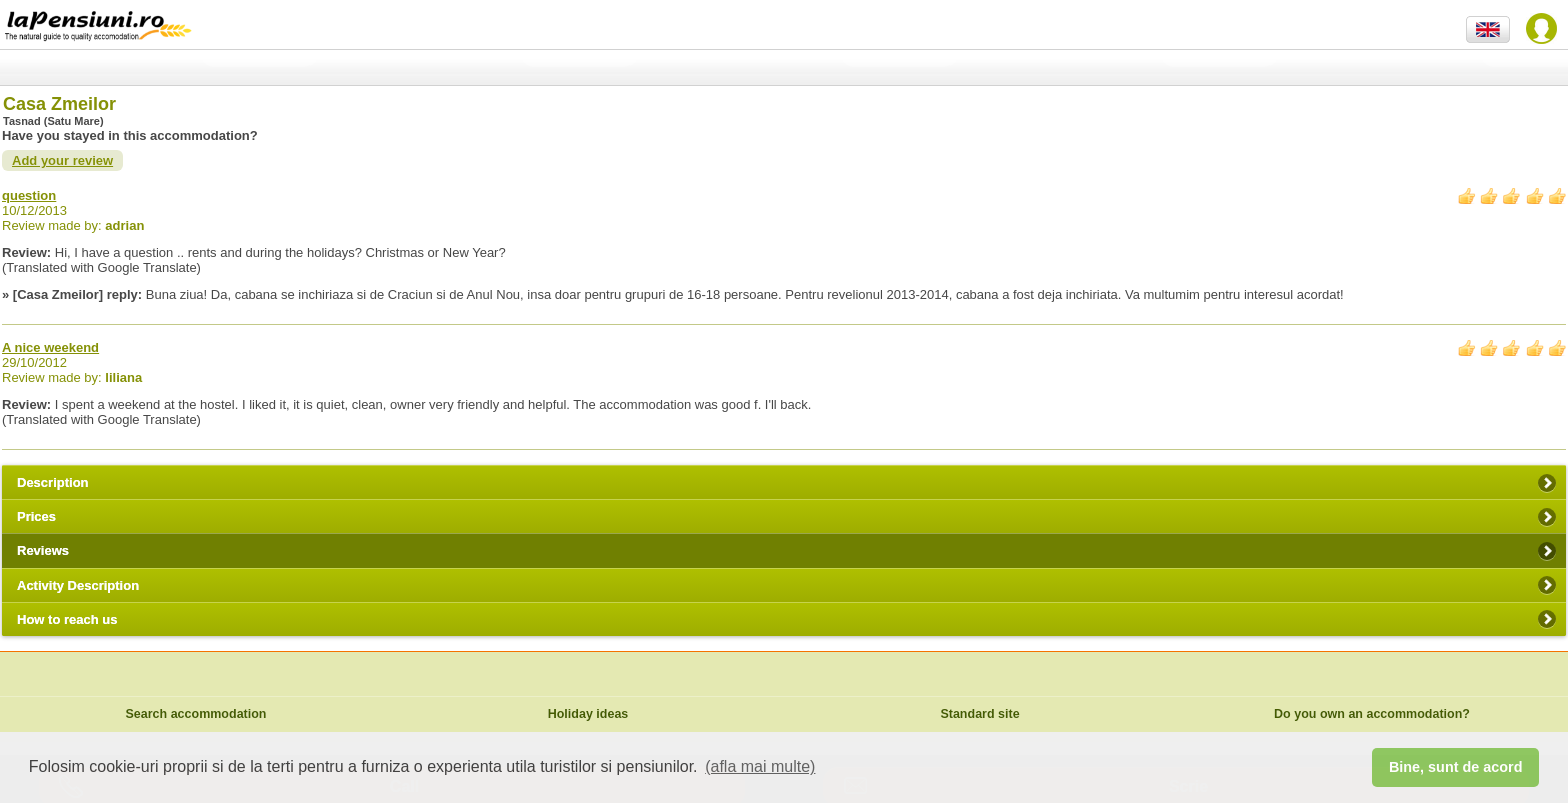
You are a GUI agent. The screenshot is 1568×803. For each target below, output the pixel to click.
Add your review (62, 160)
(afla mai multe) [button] (760, 766)
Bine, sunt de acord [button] (1456, 767)
